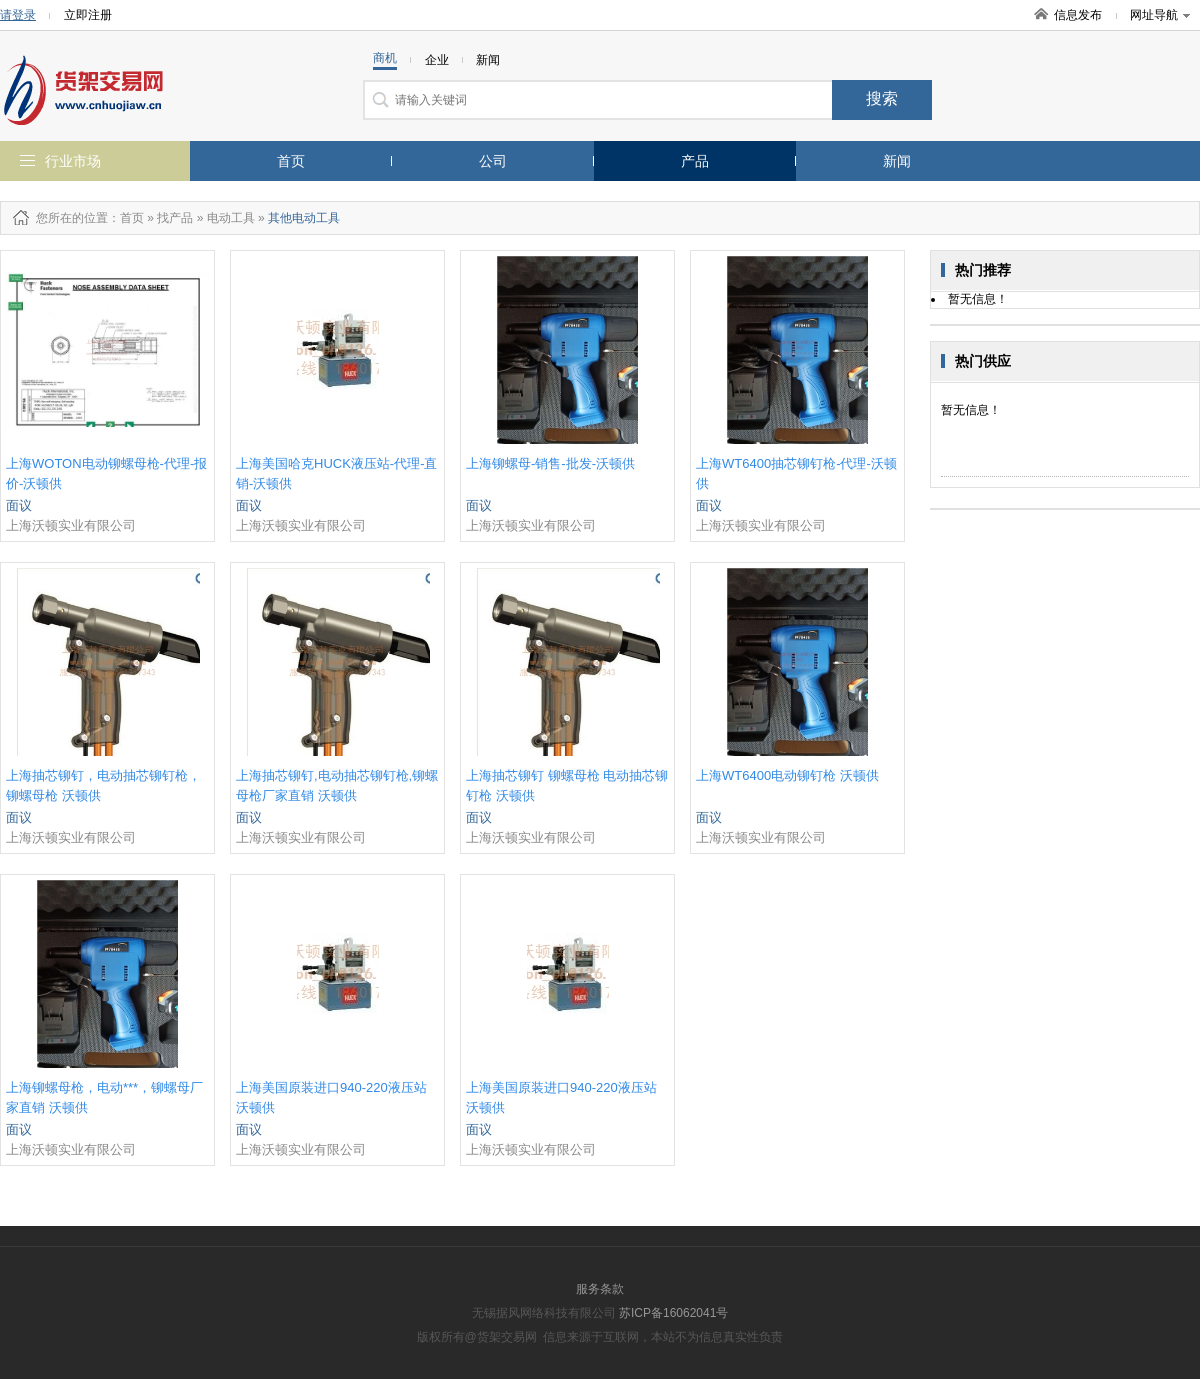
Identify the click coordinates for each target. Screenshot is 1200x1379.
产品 (695, 161)
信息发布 (1078, 15)
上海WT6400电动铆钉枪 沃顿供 (787, 775)
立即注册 (88, 15)
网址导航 (1160, 15)
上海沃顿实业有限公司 (71, 525)
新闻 (897, 161)
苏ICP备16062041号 (673, 1313)
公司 (493, 161)
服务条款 (600, 1289)
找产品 (175, 218)
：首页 (126, 218)
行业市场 (73, 161)
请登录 (18, 15)
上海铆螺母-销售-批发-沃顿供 (550, 463)
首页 (291, 161)
